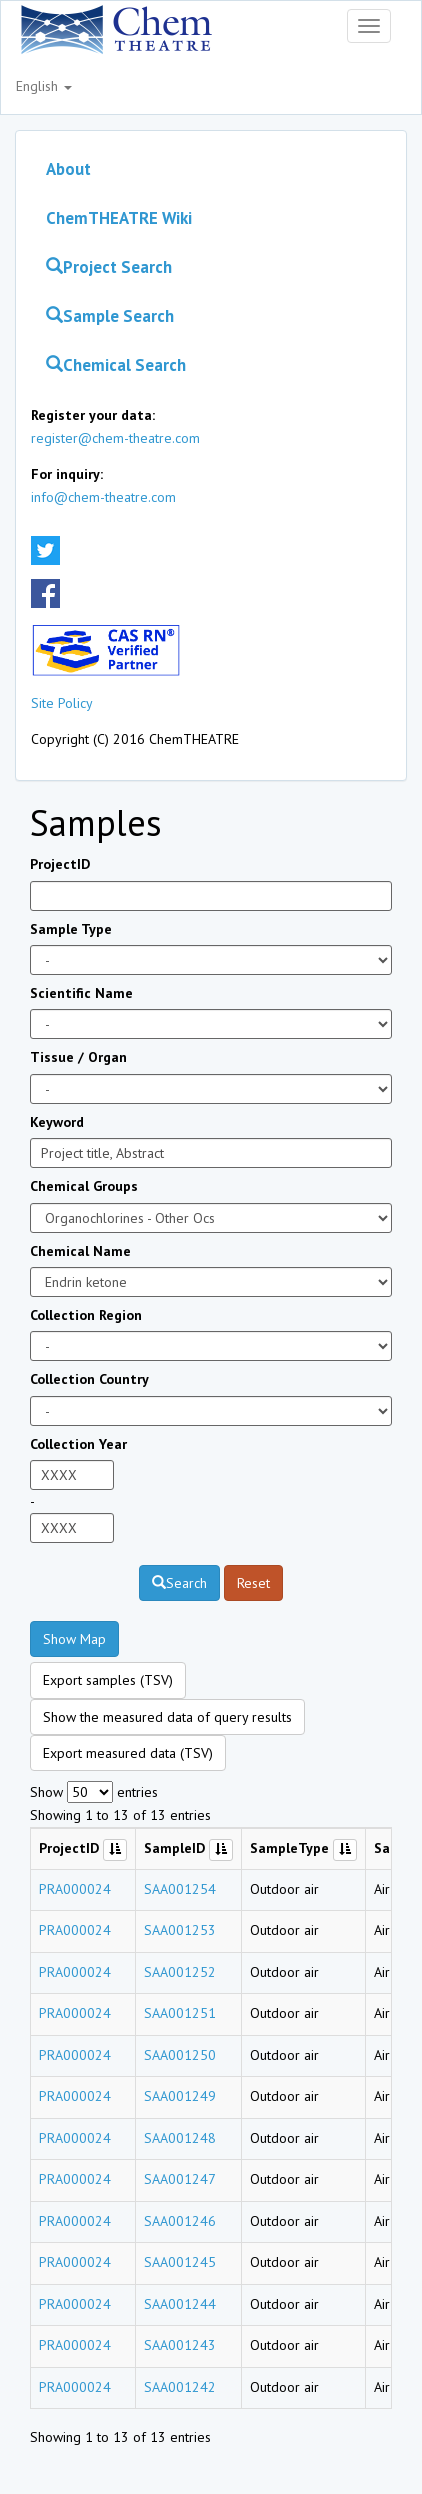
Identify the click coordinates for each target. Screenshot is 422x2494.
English (44, 86)
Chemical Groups (84, 1186)
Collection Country (89, 1379)
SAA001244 (180, 2304)
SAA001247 (180, 2179)
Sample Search (110, 316)
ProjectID (60, 864)
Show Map (74, 1639)
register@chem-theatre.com (115, 438)
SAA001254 (180, 1889)
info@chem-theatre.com (103, 497)
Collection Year (78, 1444)
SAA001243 (180, 2345)
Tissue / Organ (78, 1057)
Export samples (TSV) (108, 1680)
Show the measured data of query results (167, 1717)
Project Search (109, 267)
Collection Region (86, 1315)
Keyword (57, 1122)
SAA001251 (180, 2013)
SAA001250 (180, 2055)
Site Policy (62, 703)
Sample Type (71, 929)
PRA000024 (75, 1889)
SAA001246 (180, 2221)
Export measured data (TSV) (128, 1753)
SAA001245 (180, 2262)
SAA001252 (180, 1972)
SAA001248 (180, 2138)
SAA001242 (180, 2387)
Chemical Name (80, 1251)
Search (179, 1583)
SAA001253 (180, 1930)
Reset (253, 1583)
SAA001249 (180, 2096)
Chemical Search (116, 365)
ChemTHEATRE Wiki (119, 218)
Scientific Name (81, 993)
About (68, 169)
